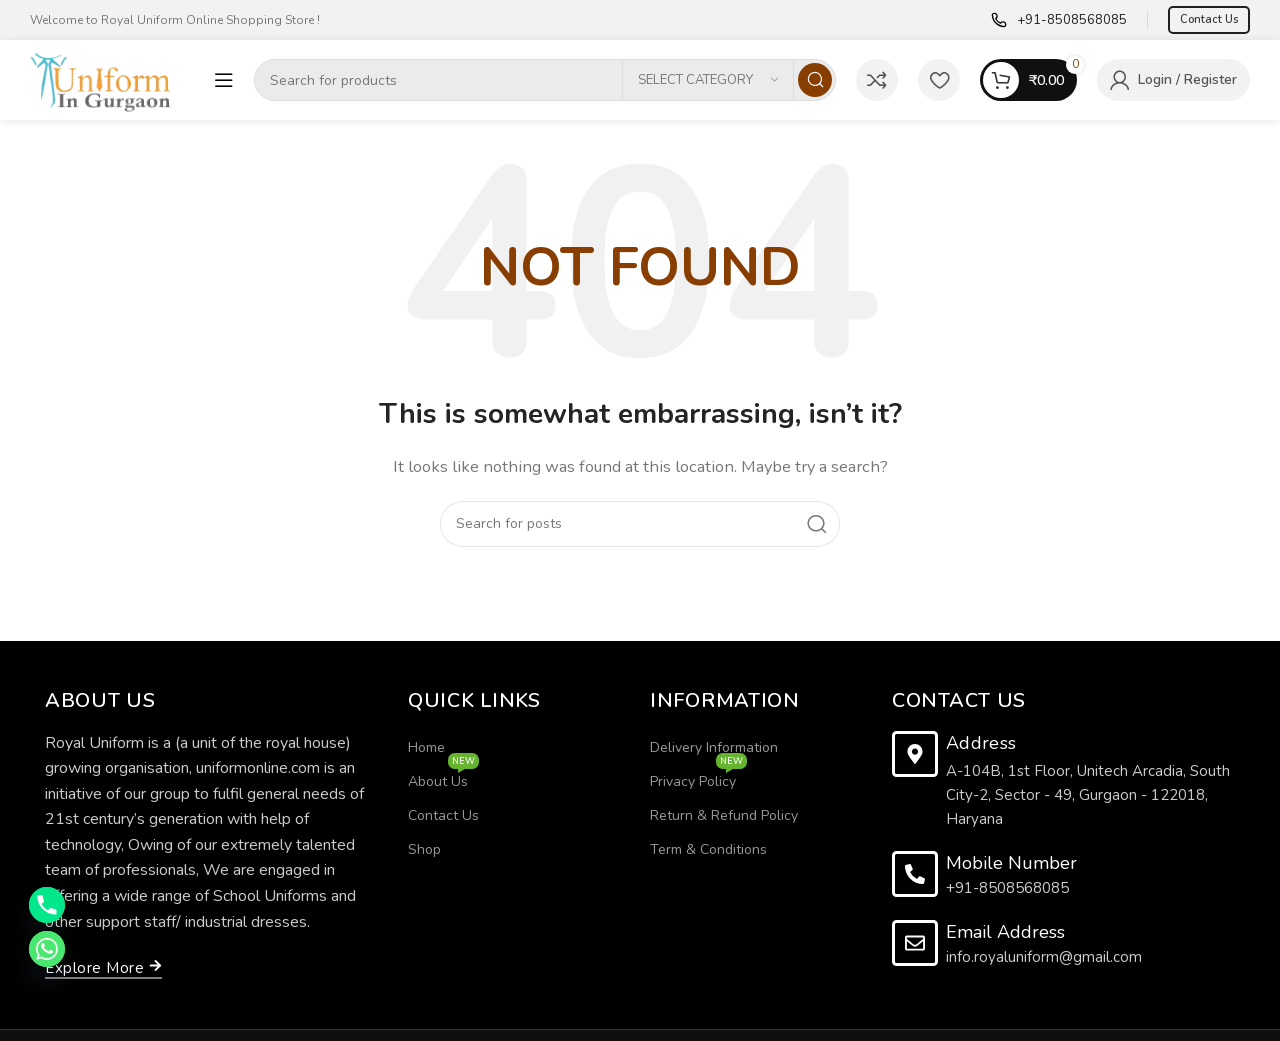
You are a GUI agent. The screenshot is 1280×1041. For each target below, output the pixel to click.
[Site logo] (112, 79)
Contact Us (1209, 19)
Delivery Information (714, 747)
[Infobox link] (1059, 20)
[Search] (545, 80)
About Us (443, 778)
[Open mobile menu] (224, 80)
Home (426, 747)
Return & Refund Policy (724, 815)
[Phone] (47, 905)
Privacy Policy (698, 778)
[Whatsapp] (47, 949)
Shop (424, 849)
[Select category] (708, 80)
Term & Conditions (708, 849)
